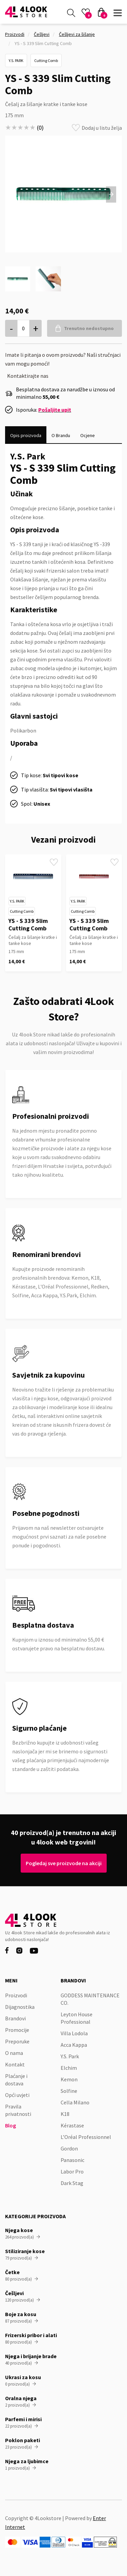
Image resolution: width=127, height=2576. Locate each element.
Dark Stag (72, 2183)
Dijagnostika (20, 2006)
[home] (26, 11)
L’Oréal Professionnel (86, 2137)
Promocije (17, 2029)
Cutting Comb (46, 60)
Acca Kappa (74, 2044)
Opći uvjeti (17, 2094)
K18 (65, 2113)
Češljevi (41, 34)
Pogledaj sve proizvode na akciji (63, 1862)
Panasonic (72, 2160)
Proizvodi (14, 34)
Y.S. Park (16, 60)
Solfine (69, 2090)
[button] (117, 12)
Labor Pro (72, 2171)
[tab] (25, 434)
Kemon (69, 2079)
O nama (14, 2052)
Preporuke (17, 2041)
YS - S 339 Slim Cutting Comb (28, 924)
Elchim (69, 2067)
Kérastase (72, 2125)
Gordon (69, 2148)
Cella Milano (75, 2102)
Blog (10, 2125)
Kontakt (15, 2064)
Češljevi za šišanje (77, 34)
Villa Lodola (74, 2033)
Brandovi (15, 2018)
